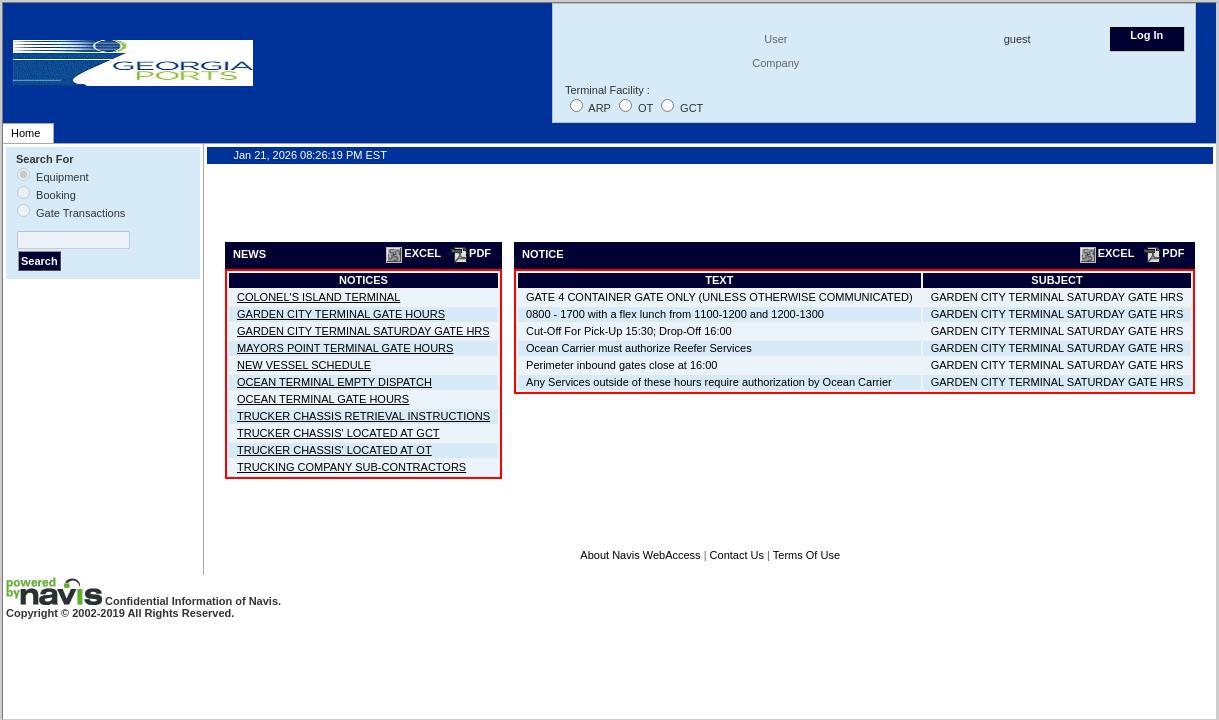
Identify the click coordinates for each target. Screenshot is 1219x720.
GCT (691, 108)
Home (25, 133)
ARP (599, 108)
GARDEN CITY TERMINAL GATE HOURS (341, 314)
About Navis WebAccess (640, 555)
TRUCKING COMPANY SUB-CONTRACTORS (351, 467)
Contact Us (737, 555)
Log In (1146, 35)
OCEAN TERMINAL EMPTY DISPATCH (334, 382)
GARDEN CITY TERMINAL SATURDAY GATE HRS (363, 331)
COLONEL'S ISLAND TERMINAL (318, 297)
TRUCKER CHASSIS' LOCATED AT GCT (338, 433)
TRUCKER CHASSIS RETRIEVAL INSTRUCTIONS (363, 416)
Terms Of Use (806, 555)
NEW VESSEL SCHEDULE (304, 365)
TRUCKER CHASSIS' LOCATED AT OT (334, 450)
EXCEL (412, 253)
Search (39, 261)
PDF (470, 253)
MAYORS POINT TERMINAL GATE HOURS (345, 348)
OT (645, 108)
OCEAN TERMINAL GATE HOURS (323, 399)
